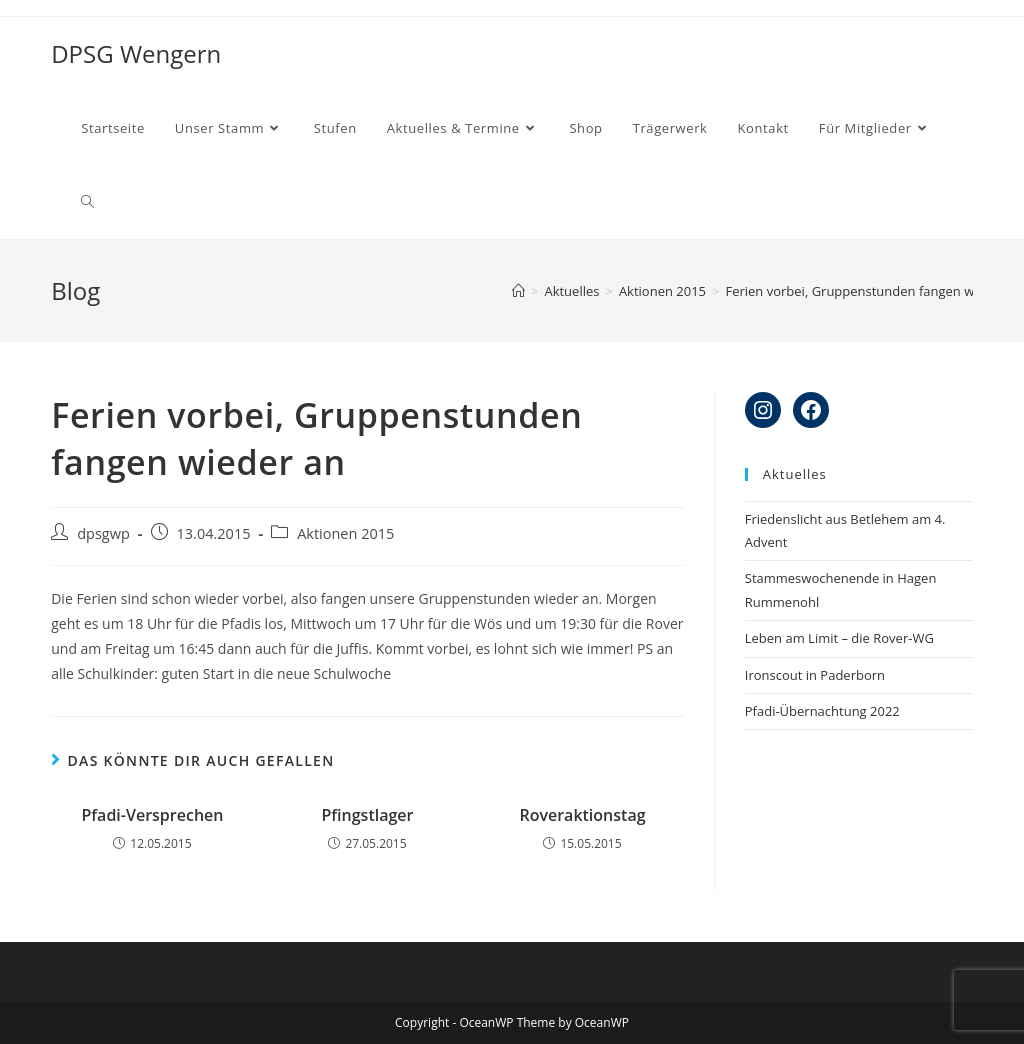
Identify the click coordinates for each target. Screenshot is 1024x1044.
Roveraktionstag (582, 815)
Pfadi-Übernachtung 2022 (822, 711)
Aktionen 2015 (345, 533)
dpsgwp (103, 533)
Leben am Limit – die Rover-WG (839, 638)
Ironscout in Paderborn (815, 675)
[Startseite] (518, 291)
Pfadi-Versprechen (152, 815)
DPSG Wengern (136, 53)
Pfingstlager (367, 815)
